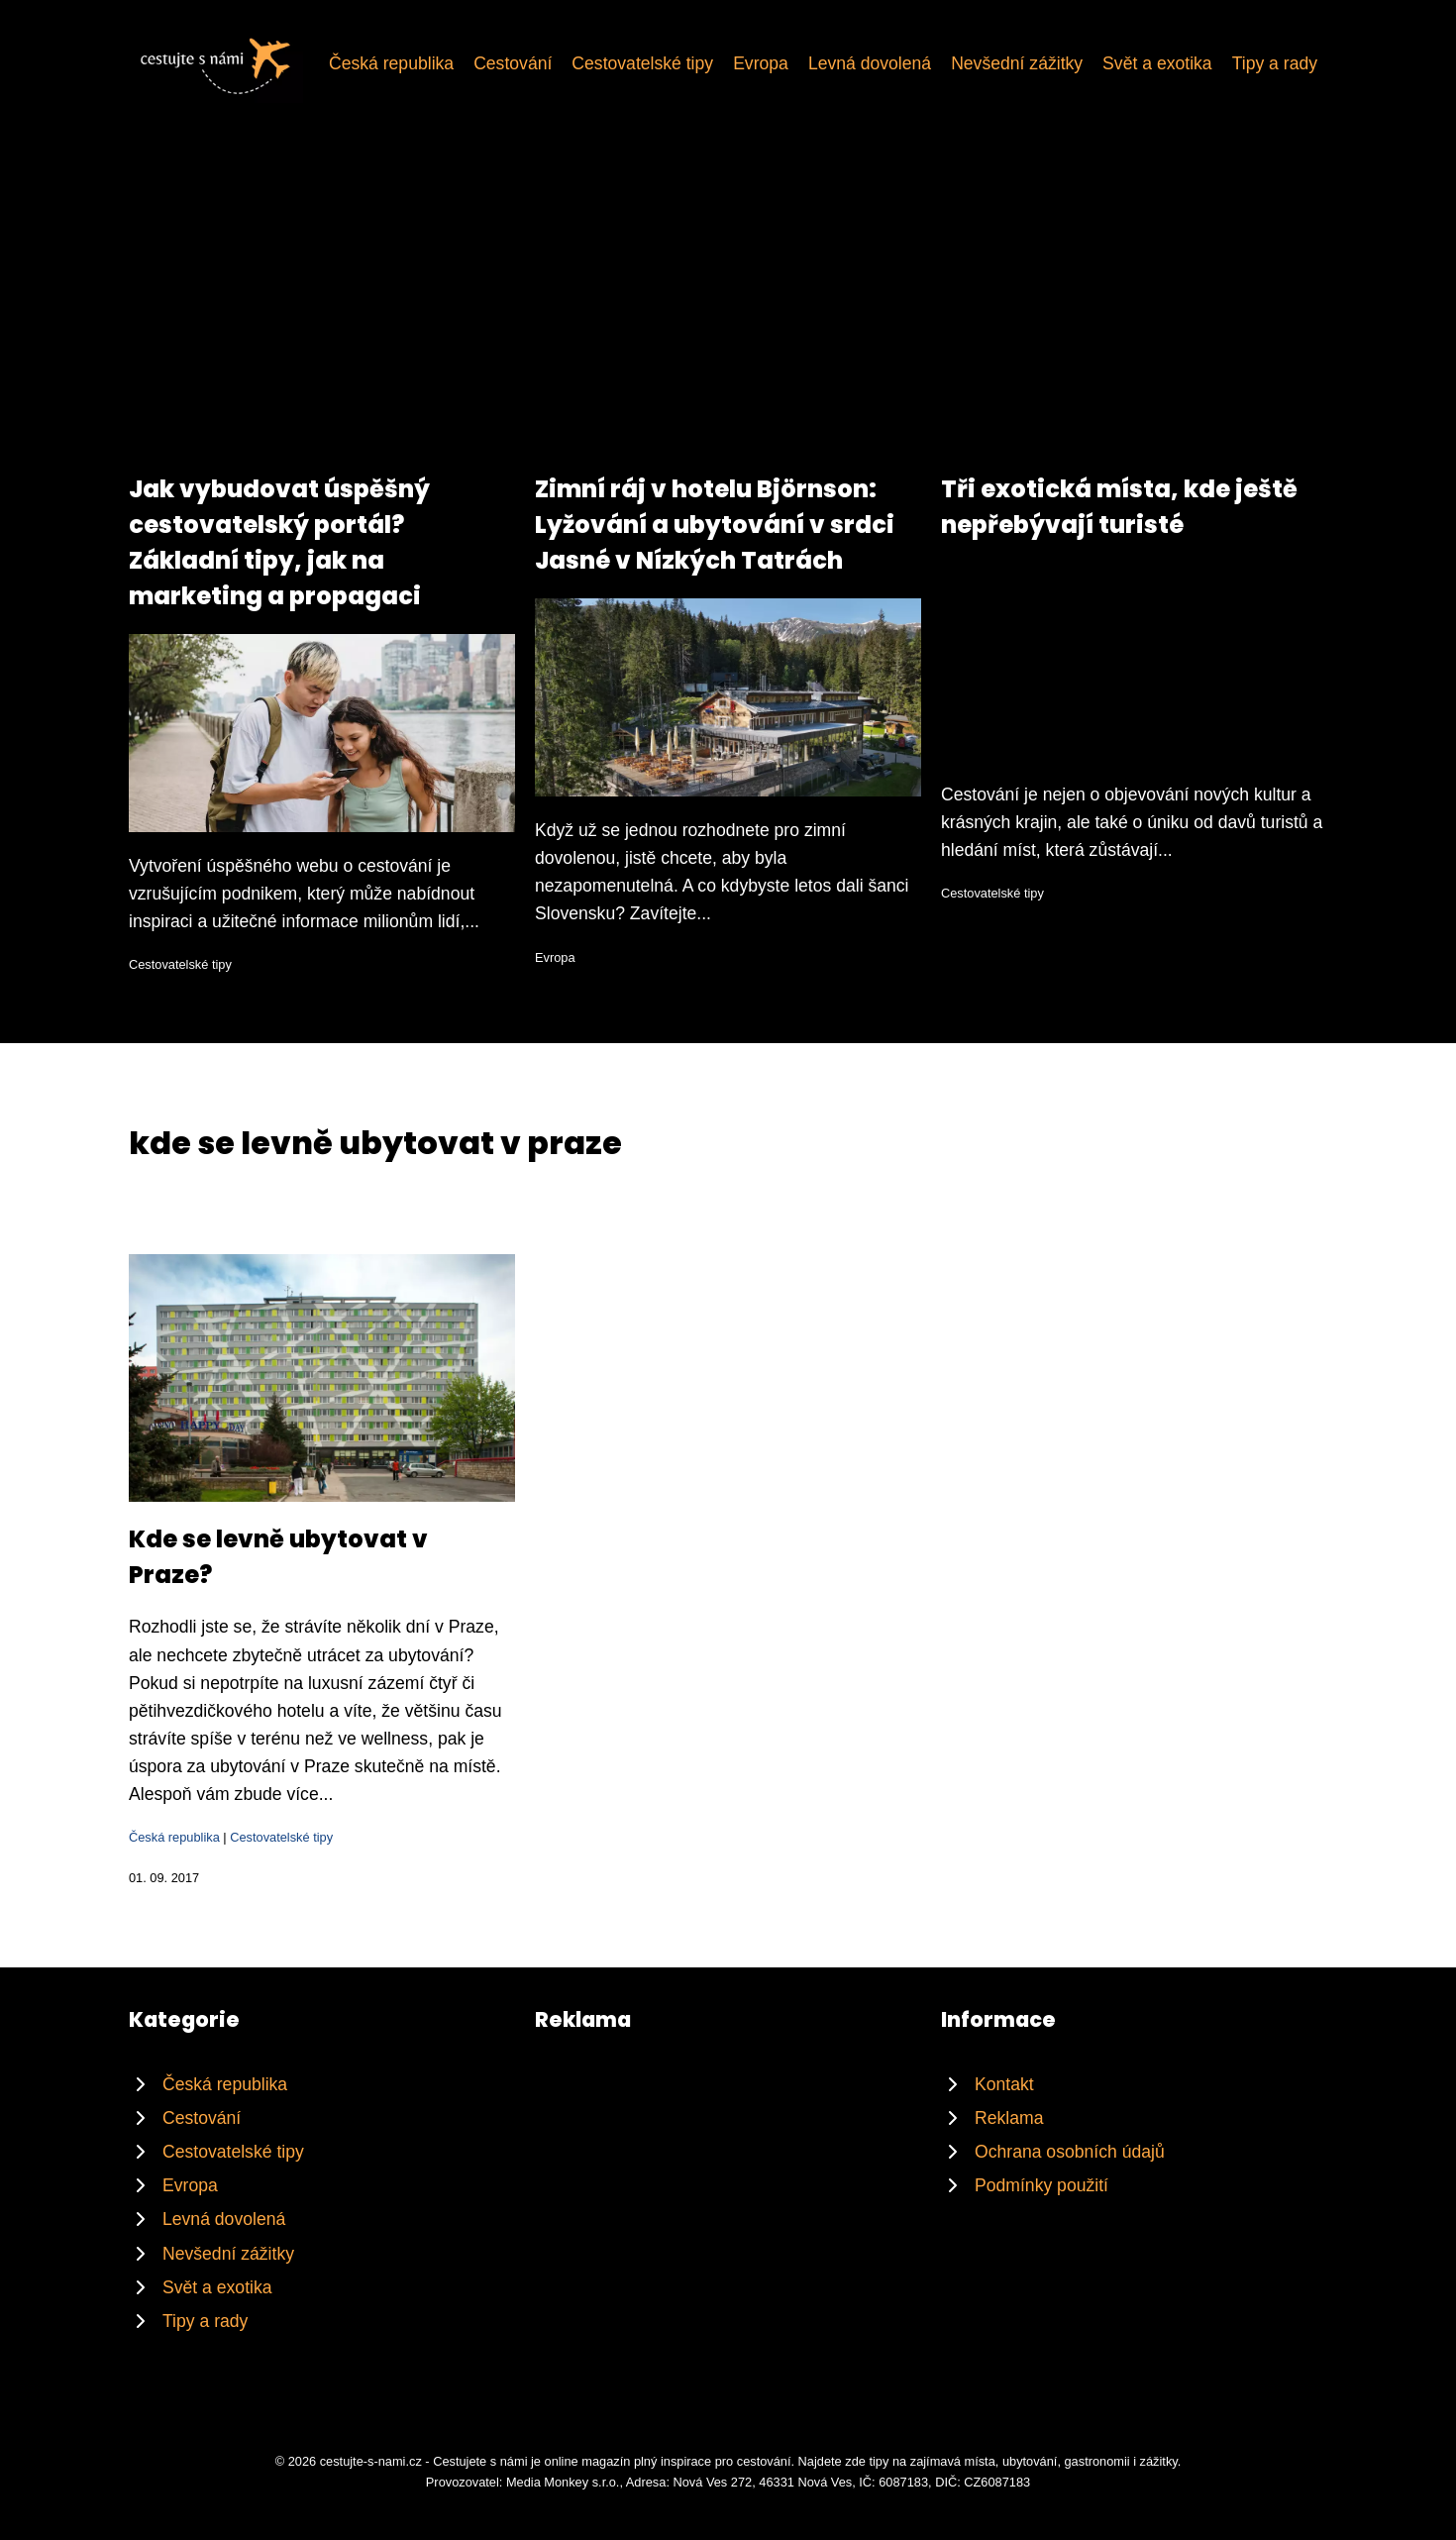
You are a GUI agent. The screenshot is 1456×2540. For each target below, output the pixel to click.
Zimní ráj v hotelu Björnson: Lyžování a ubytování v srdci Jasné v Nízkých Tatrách (714, 525)
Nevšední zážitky (1017, 63)
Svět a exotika (1157, 63)
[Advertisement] (728, 323)
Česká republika (391, 63)
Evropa (760, 63)
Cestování (512, 63)
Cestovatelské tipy (642, 63)
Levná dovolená (869, 63)
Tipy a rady (1274, 63)
